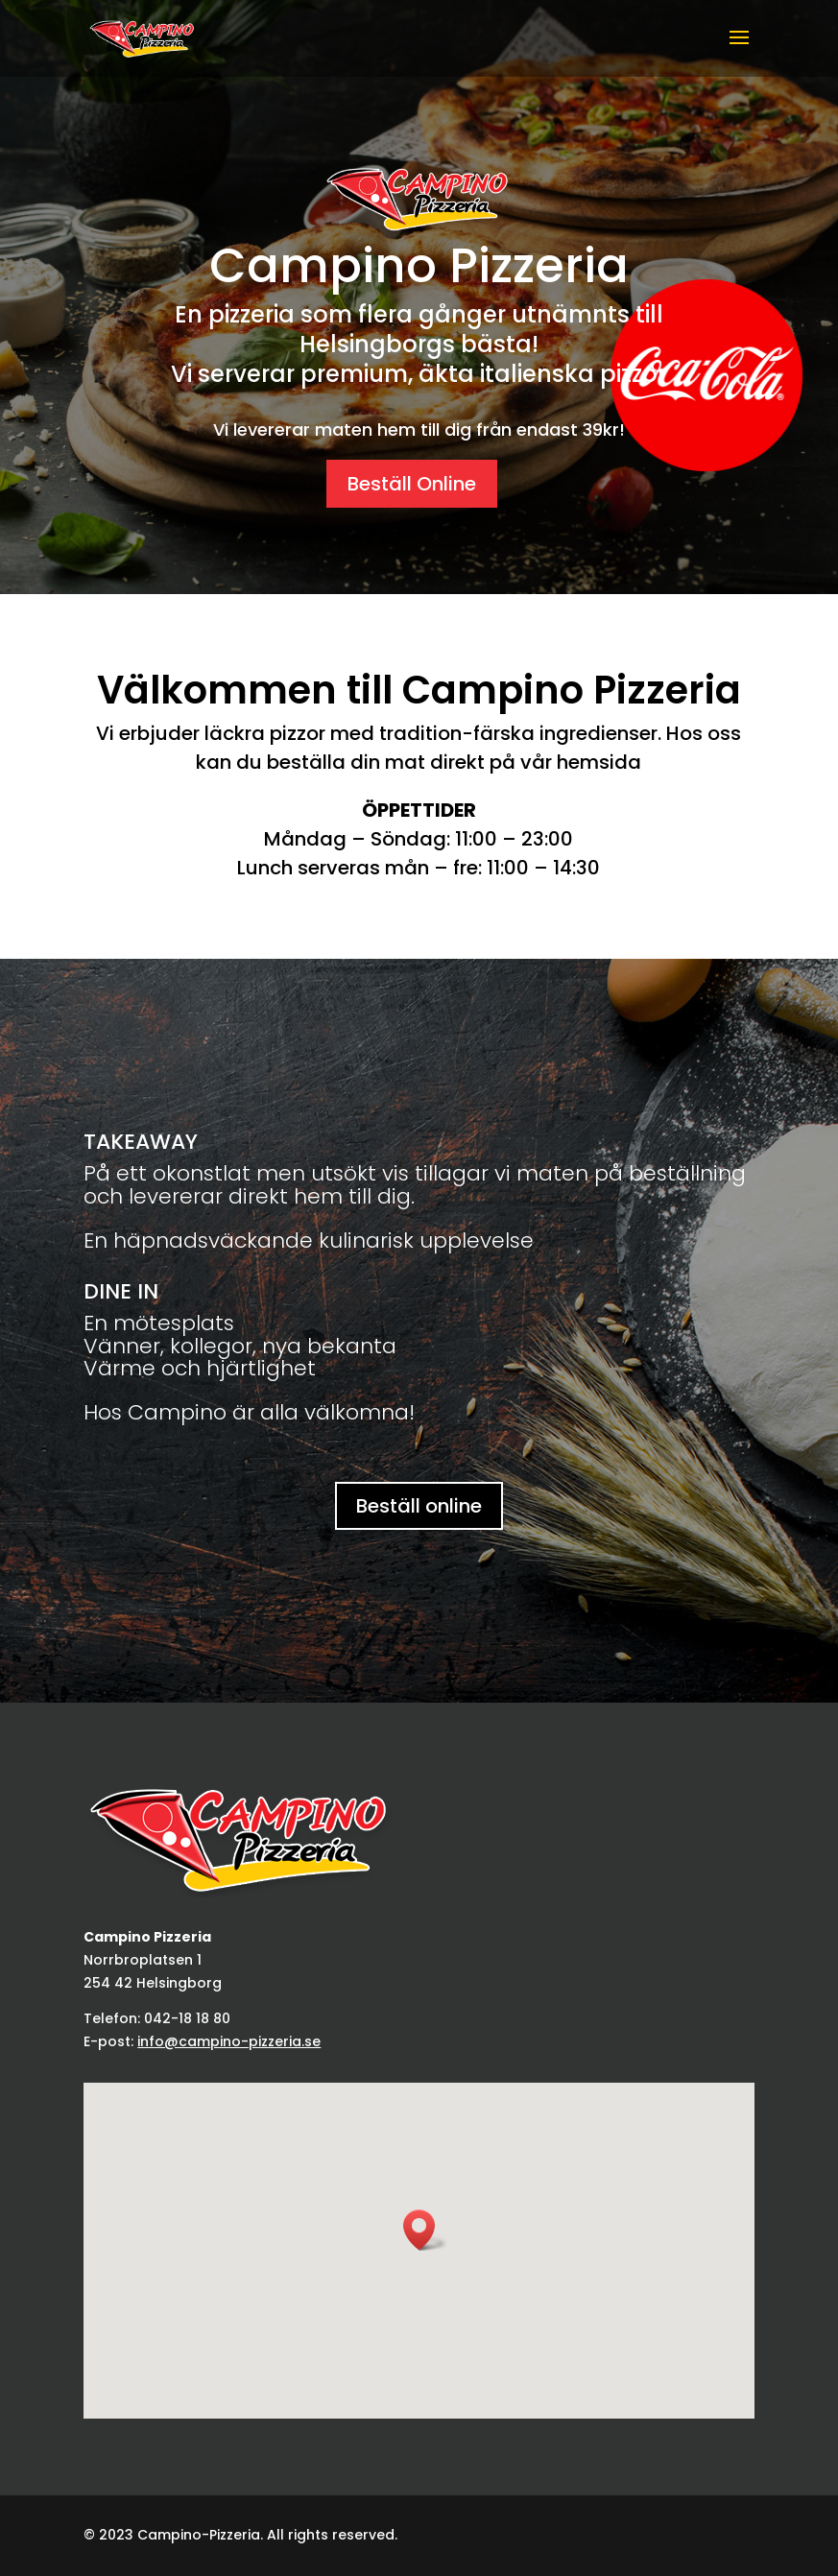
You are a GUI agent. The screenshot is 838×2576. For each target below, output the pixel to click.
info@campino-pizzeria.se (229, 2041)
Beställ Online (411, 483)
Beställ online (419, 1505)
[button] (425, 2230)
